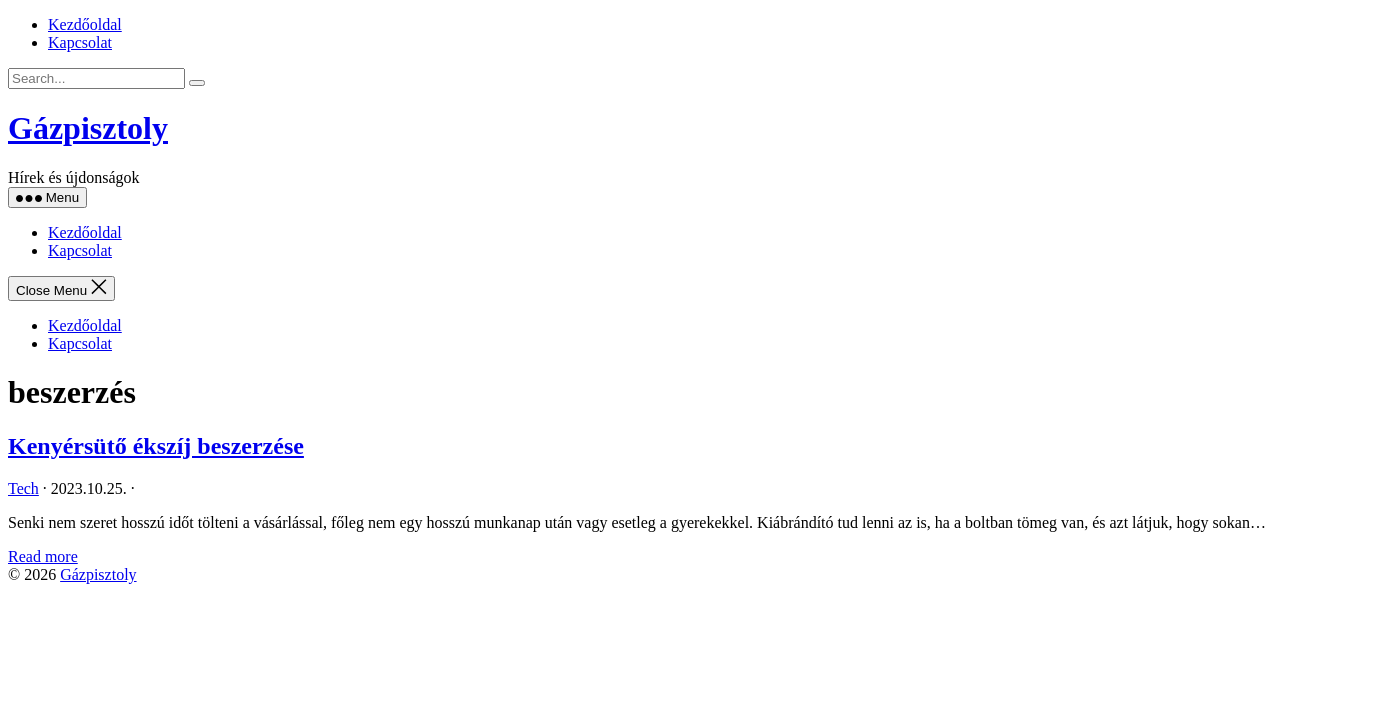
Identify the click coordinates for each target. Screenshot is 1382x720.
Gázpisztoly (88, 128)
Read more (43, 556)
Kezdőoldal (85, 24)
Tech (23, 488)
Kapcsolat (80, 42)
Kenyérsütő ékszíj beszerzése (156, 446)
